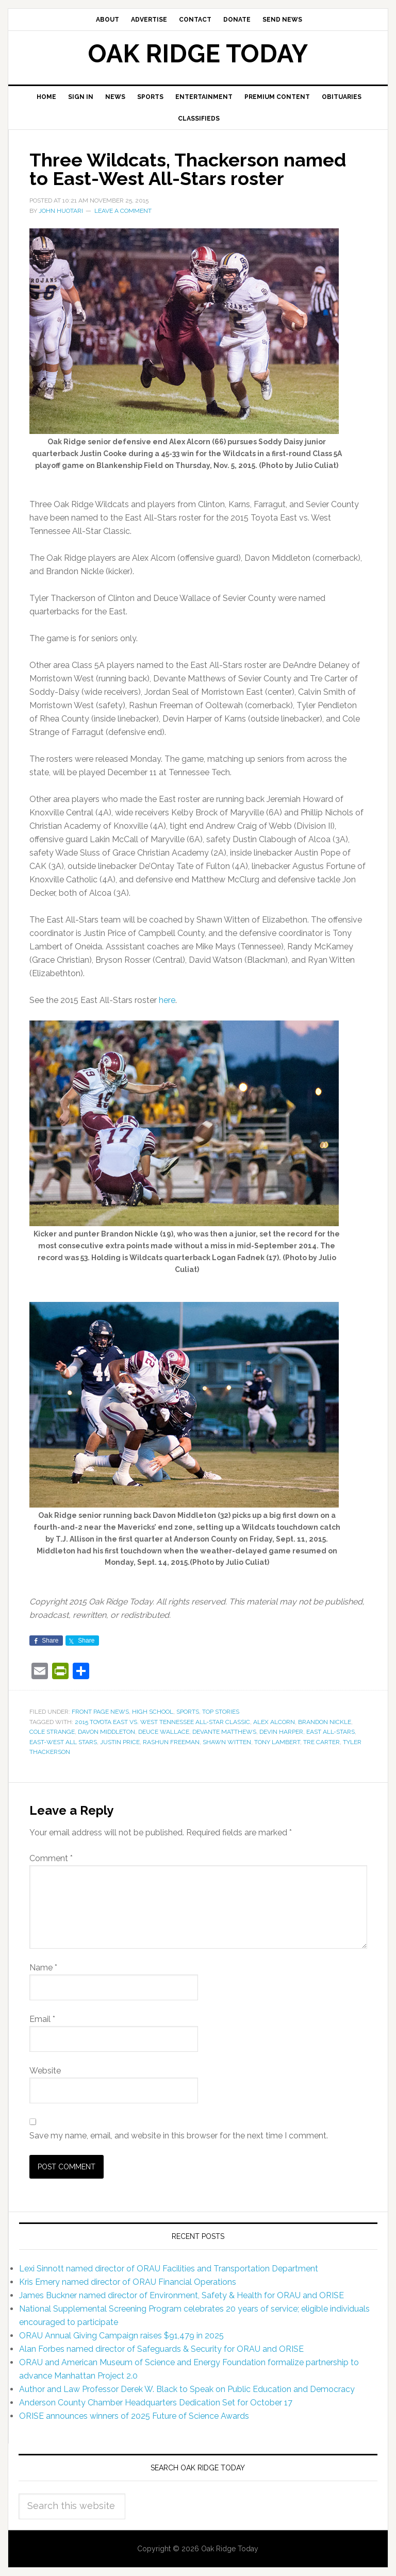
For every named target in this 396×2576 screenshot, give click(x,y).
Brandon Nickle (324, 1722)
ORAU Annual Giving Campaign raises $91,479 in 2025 (121, 2335)
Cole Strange (52, 1731)
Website (45, 2071)
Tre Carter (321, 1742)
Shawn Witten (227, 1742)
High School (152, 1711)
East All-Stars (330, 1731)
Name (43, 1967)
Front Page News (100, 1711)
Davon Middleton (106, 1731)
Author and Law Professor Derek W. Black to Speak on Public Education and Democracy (187, 2389)
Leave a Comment (123, 210)
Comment (51, 1858)
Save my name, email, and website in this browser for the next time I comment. (178, 2135)
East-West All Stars (63, 1742)
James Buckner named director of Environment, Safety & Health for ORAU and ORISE (181, 2295)
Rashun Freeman (171, 1742)
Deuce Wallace (163, 1731)
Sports (187, 1711)
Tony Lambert (277, 1742)
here (167, 1000)
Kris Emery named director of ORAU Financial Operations (127, 2282)
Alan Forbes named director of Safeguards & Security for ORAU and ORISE (161, 2349)
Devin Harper (281, 1731)
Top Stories (220, 1711)
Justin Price (120, 1742)
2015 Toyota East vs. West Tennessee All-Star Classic (162, 1722)
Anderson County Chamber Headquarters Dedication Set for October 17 (155, 2402)
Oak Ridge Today (198, 53)
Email (42, 2019)
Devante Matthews (224, 1731)
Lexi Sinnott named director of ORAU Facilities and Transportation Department (168, 2268)
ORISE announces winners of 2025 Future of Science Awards (134, 2416)
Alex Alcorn (274, 1722)
